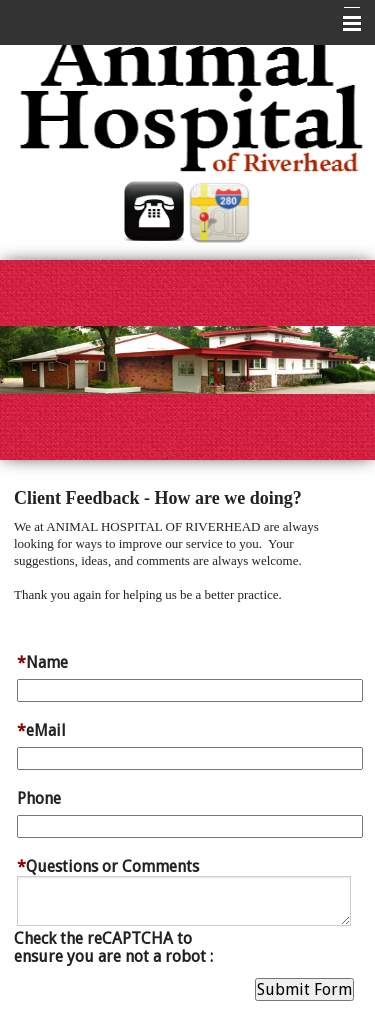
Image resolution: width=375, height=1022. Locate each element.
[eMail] (190, 758)
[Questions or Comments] (183, 901)
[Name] (190, 690)
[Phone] (190, 826)
